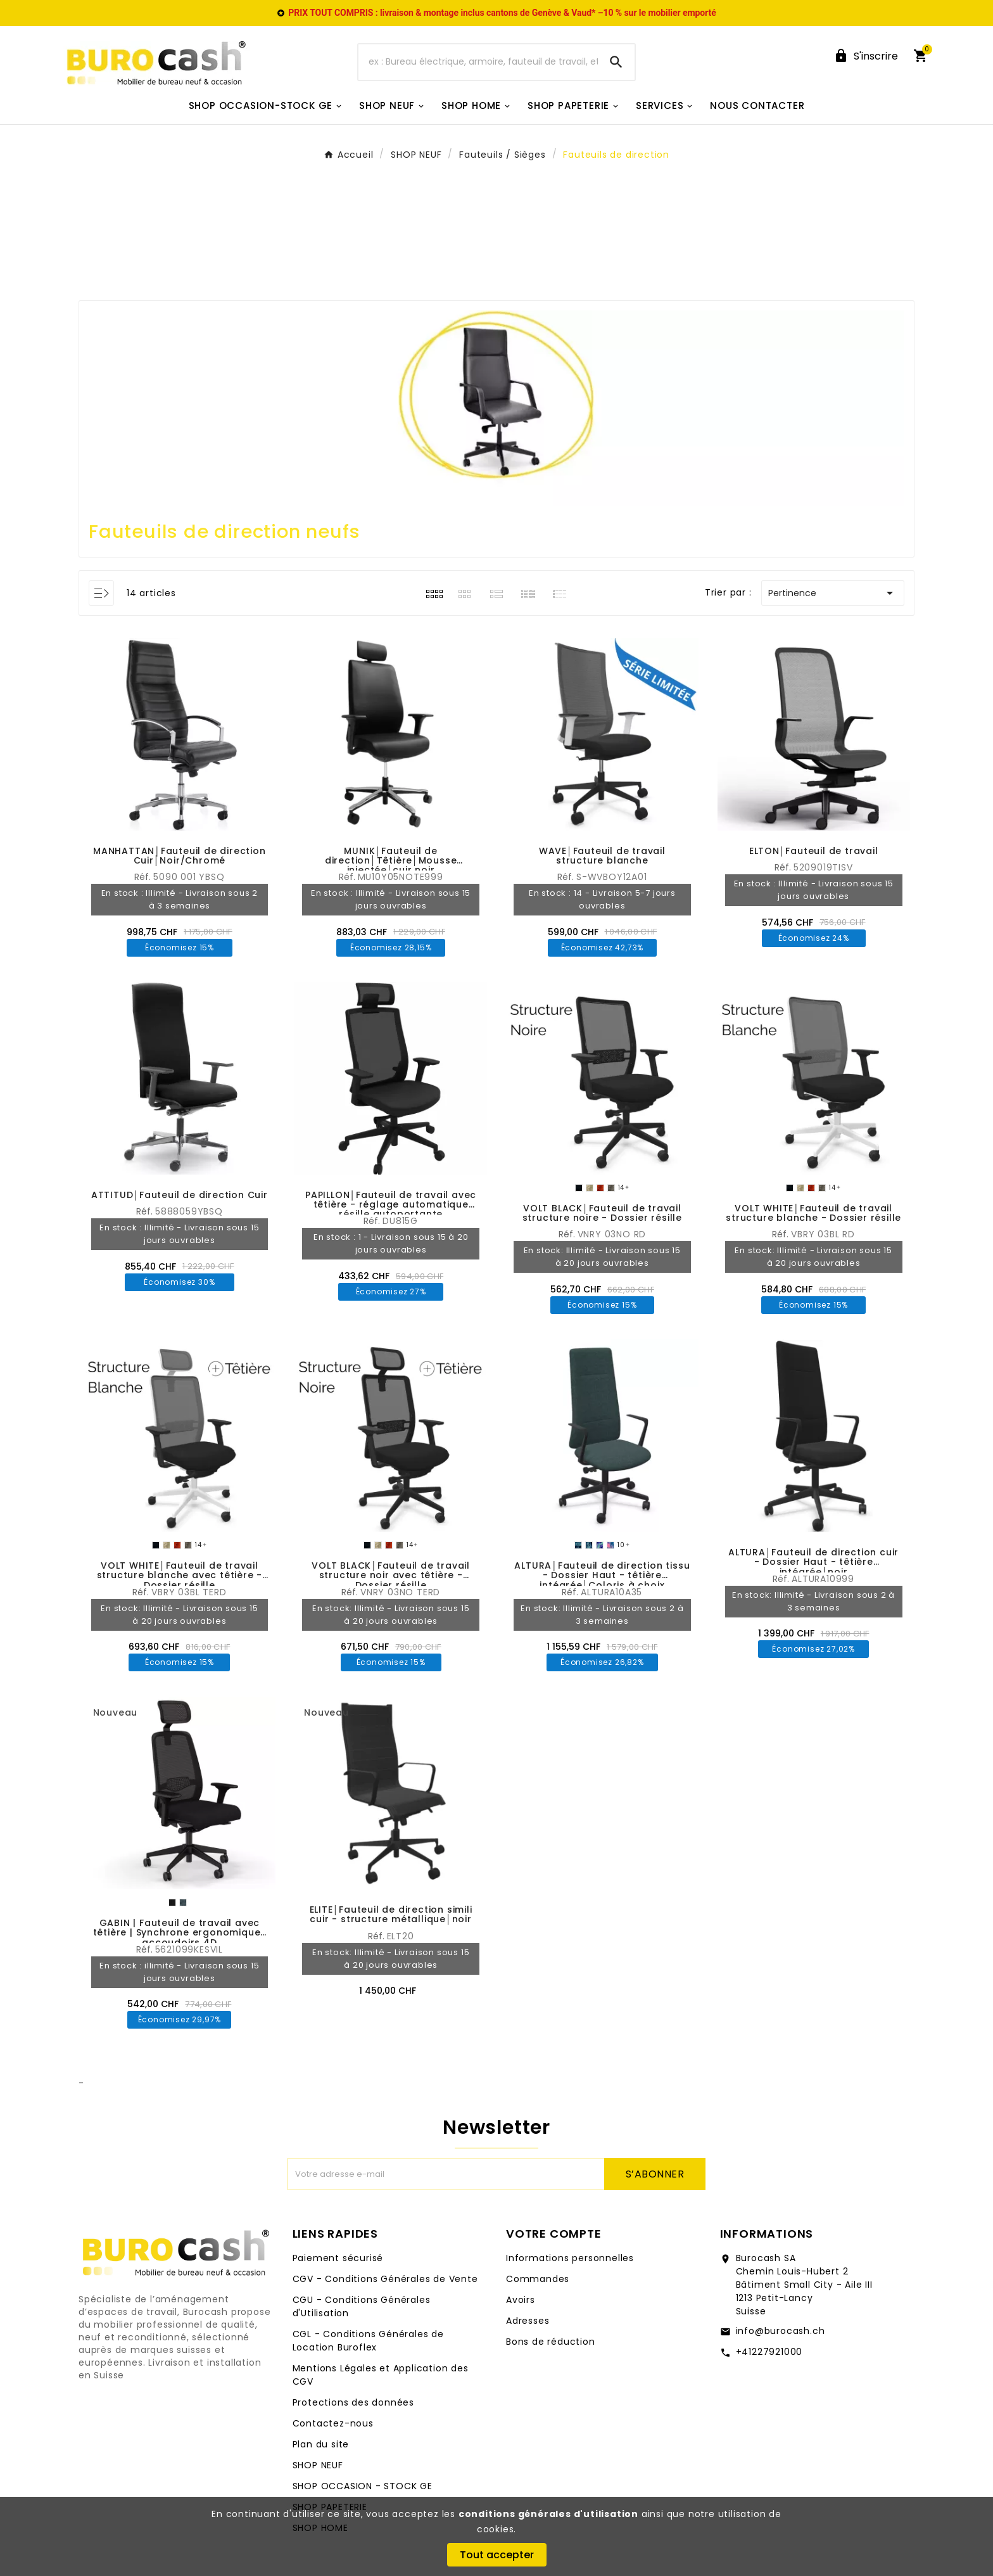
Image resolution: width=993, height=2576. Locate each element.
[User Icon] (865, 56)
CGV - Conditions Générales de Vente (385, 2279)
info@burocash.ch (780, 2330)
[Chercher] (478, 62)
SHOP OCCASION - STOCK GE (363, 2486)
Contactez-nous (333, 2423)
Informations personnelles (570, 2258)
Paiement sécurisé (338, 2258)
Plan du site (321, 2444)
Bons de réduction (550, 2341)
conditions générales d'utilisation (548, 2514)
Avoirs (520, 2299)
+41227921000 (769, 2351)
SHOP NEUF (318, 2465)
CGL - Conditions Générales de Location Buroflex (368, 2341)
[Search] (616, 62)
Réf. (143, 876)
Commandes (537, 2279)
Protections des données (353, 2402)
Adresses (527, 2320)
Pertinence (832, 593)
